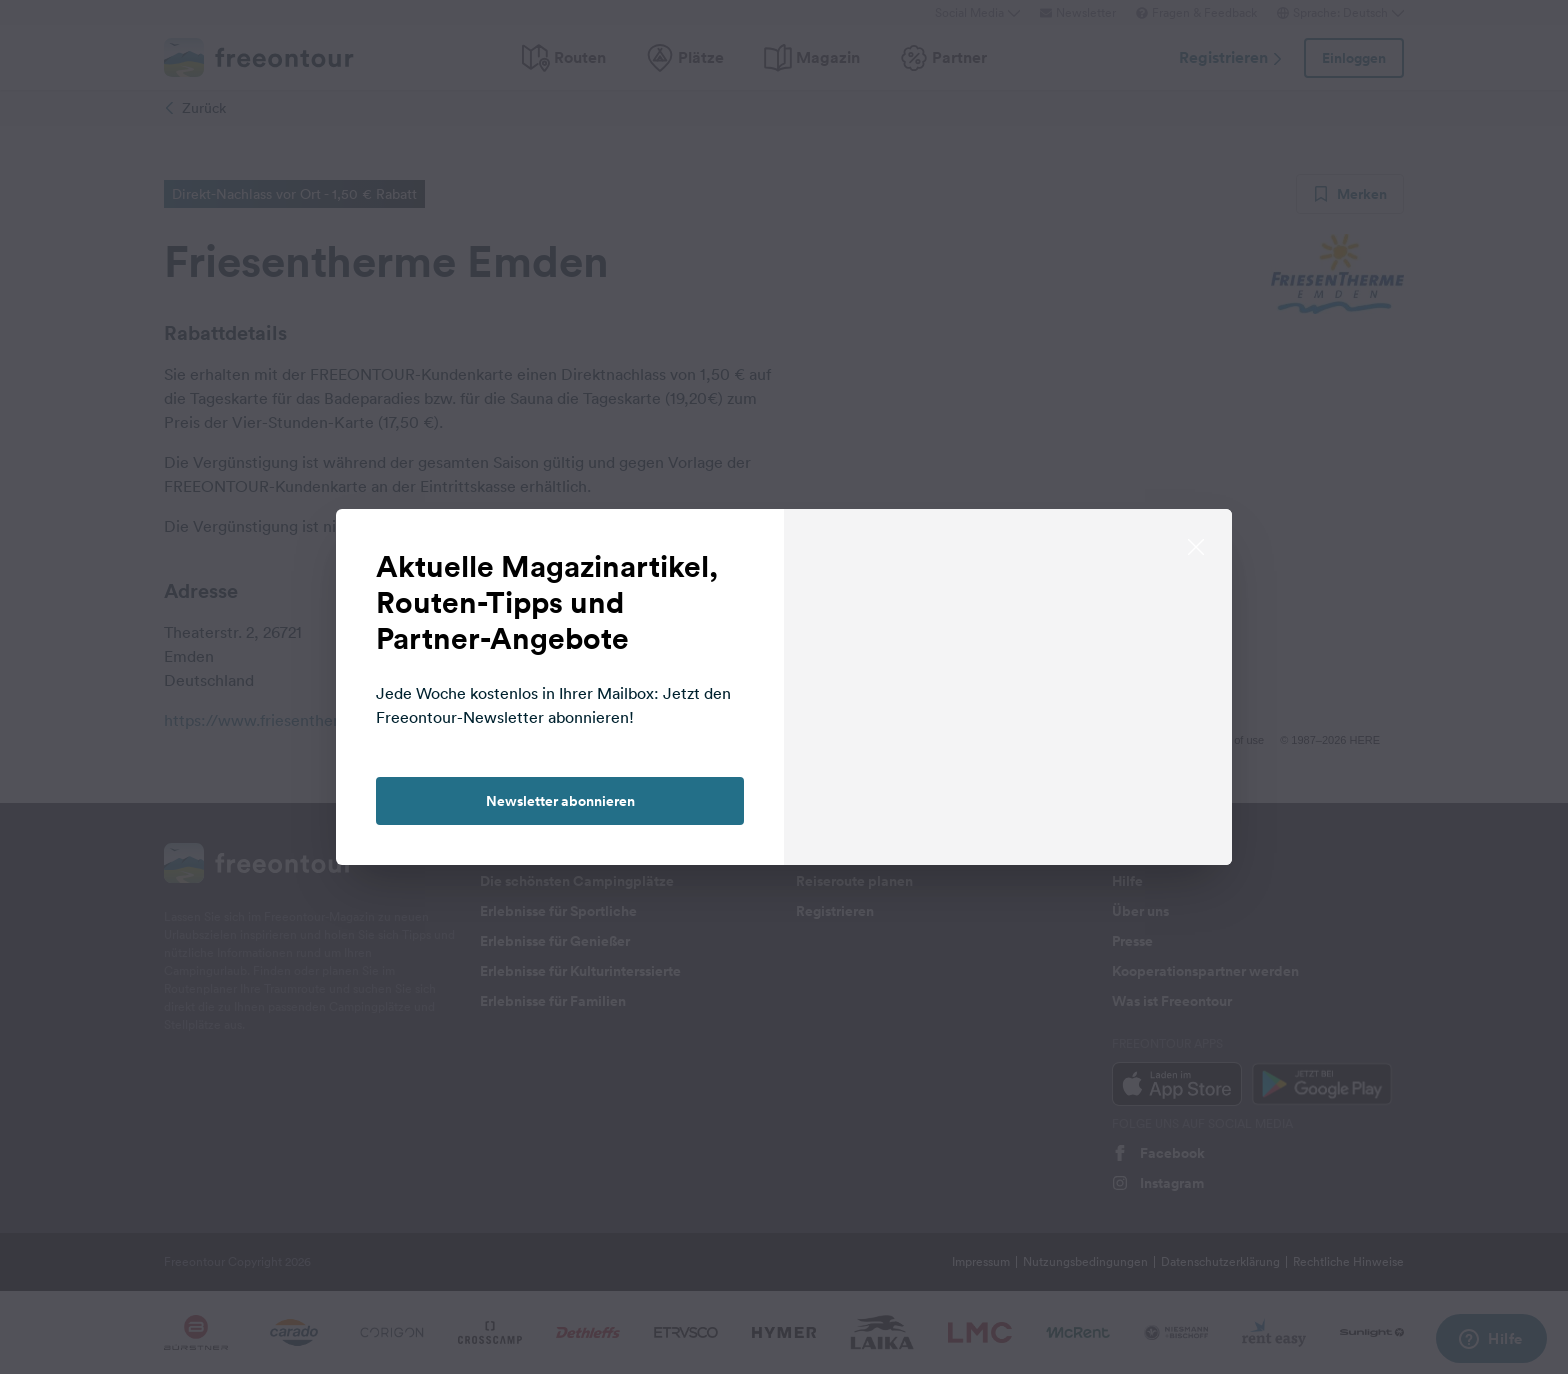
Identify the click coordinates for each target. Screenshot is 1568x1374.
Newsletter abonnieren (560, 801)
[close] (1196, 545)
